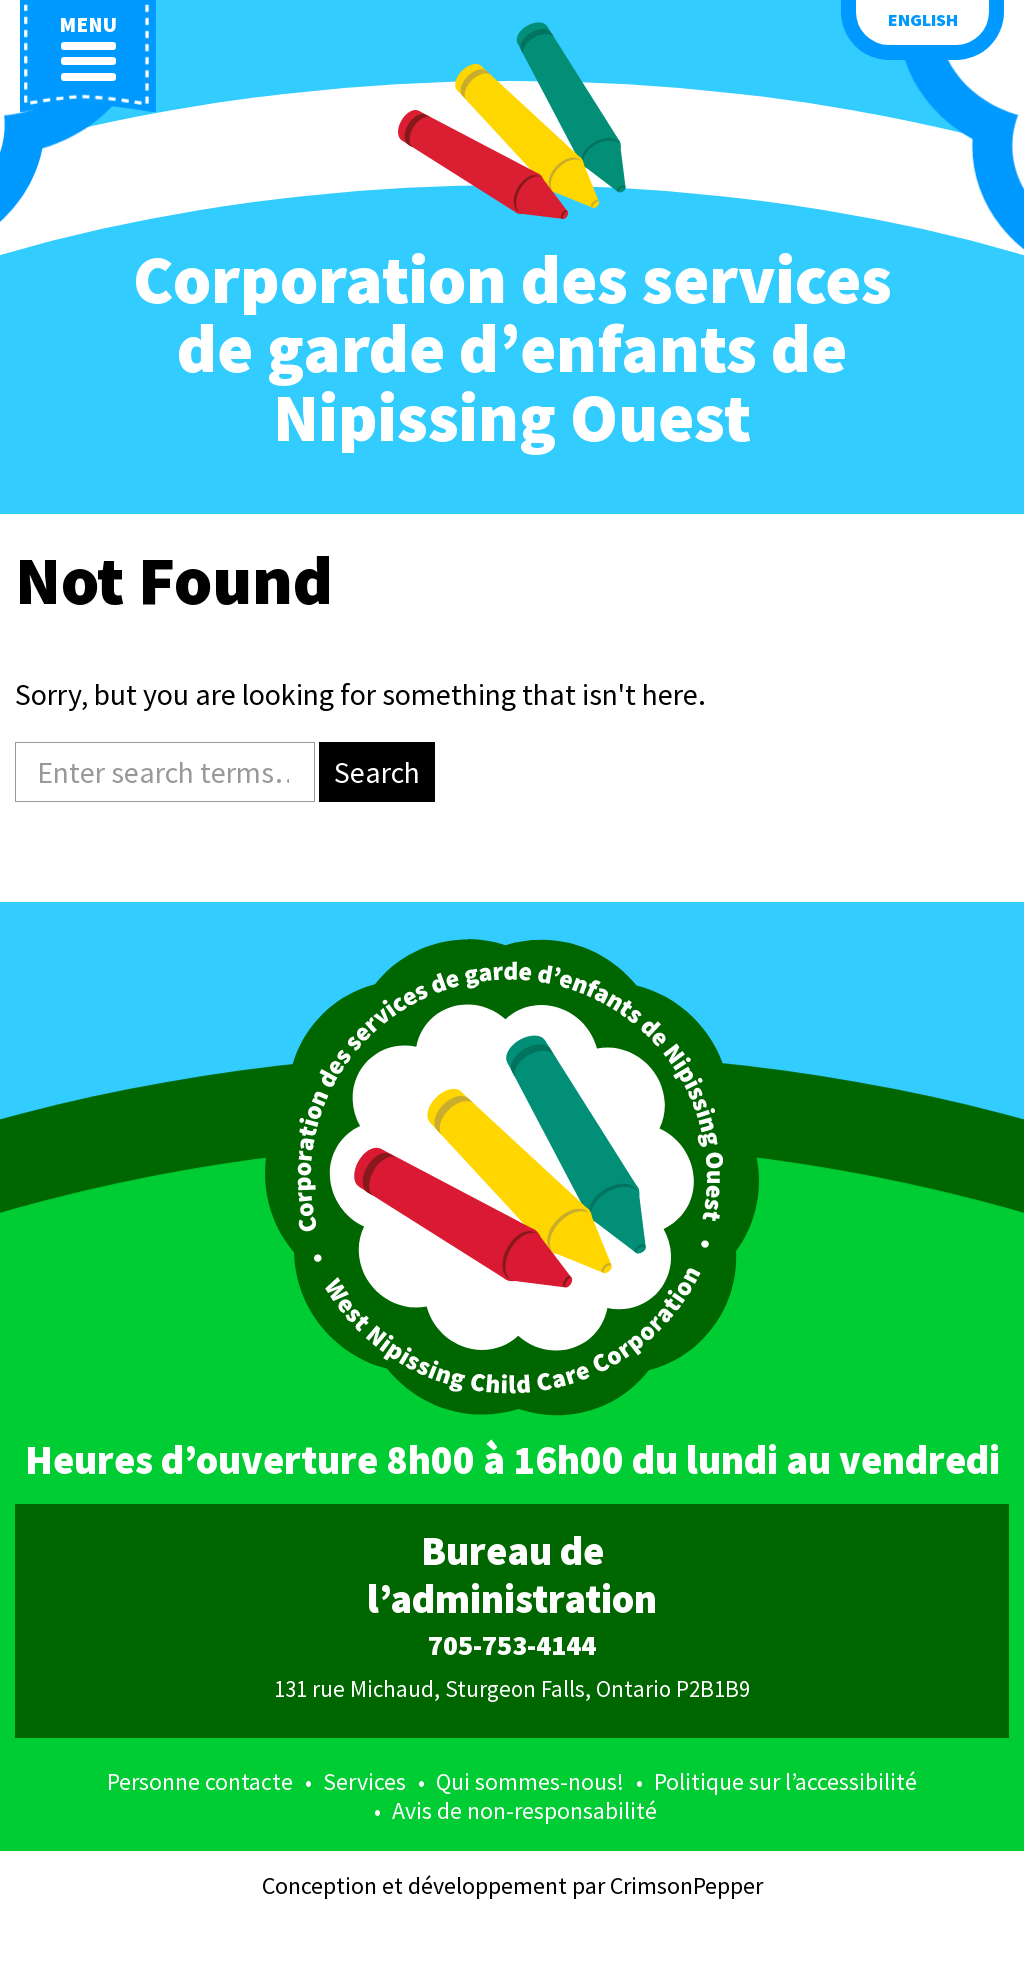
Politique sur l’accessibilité (785, 1781)
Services (364, 1781)
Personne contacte (200, 1781)
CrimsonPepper (686, 1885)
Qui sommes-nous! (530, 1781)
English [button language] (923, 19)
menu (88, 47)
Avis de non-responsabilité (524, 1810)
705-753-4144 (512, 1646)
